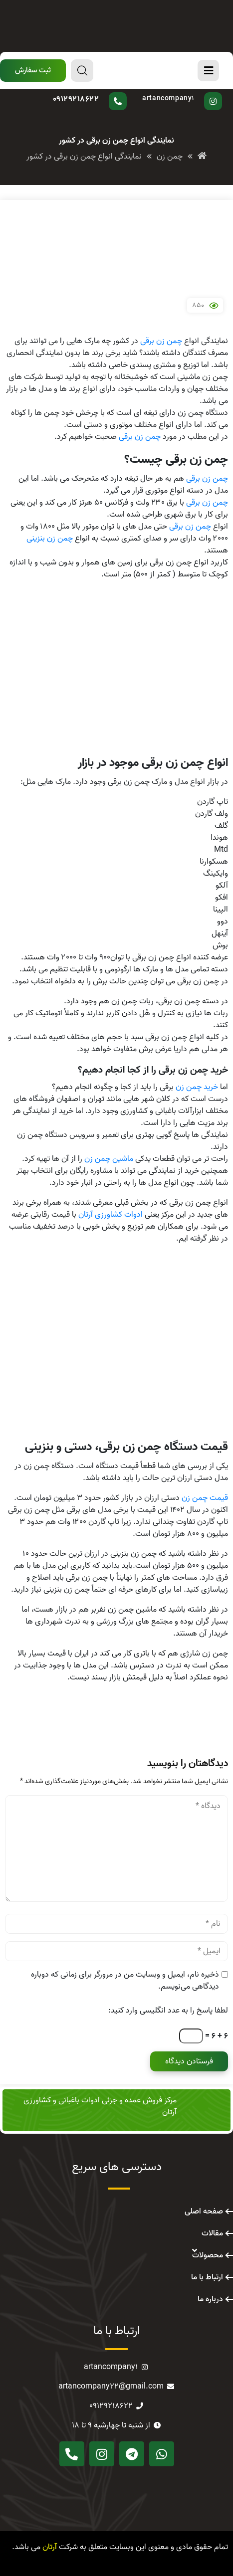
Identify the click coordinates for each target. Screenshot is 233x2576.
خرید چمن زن (197, 1087)
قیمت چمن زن (205, 1497)
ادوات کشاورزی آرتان (110, 1214)
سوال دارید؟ (98, 92)
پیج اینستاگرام (179, 92)
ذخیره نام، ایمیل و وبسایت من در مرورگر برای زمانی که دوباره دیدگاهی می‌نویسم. (125, 1981)
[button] (33, 70)
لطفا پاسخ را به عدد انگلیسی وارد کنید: (168, 2011)
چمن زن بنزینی (49, 538)
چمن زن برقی (161, 341)
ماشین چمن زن (108, 1158)
